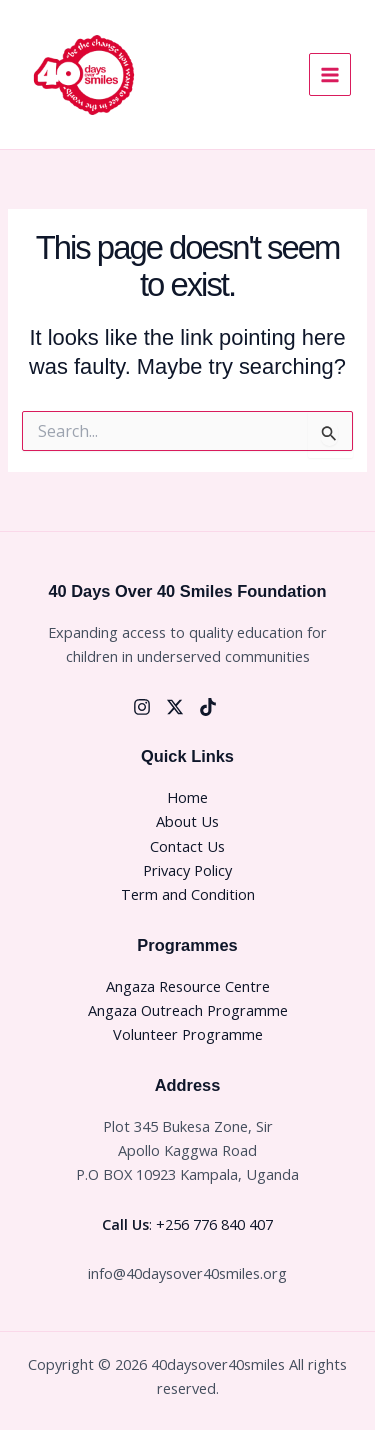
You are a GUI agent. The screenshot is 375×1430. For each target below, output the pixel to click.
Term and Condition (188, 894)
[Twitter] (175, 707)
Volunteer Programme (188, 1034)
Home (187, 797)
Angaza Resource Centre (188, 986)
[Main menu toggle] (330, 74)
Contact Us (187, 846)
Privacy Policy (187, 870)
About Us (187, 821)
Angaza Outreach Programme (188, 1010)
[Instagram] (142, 707)
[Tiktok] (208, 707)
